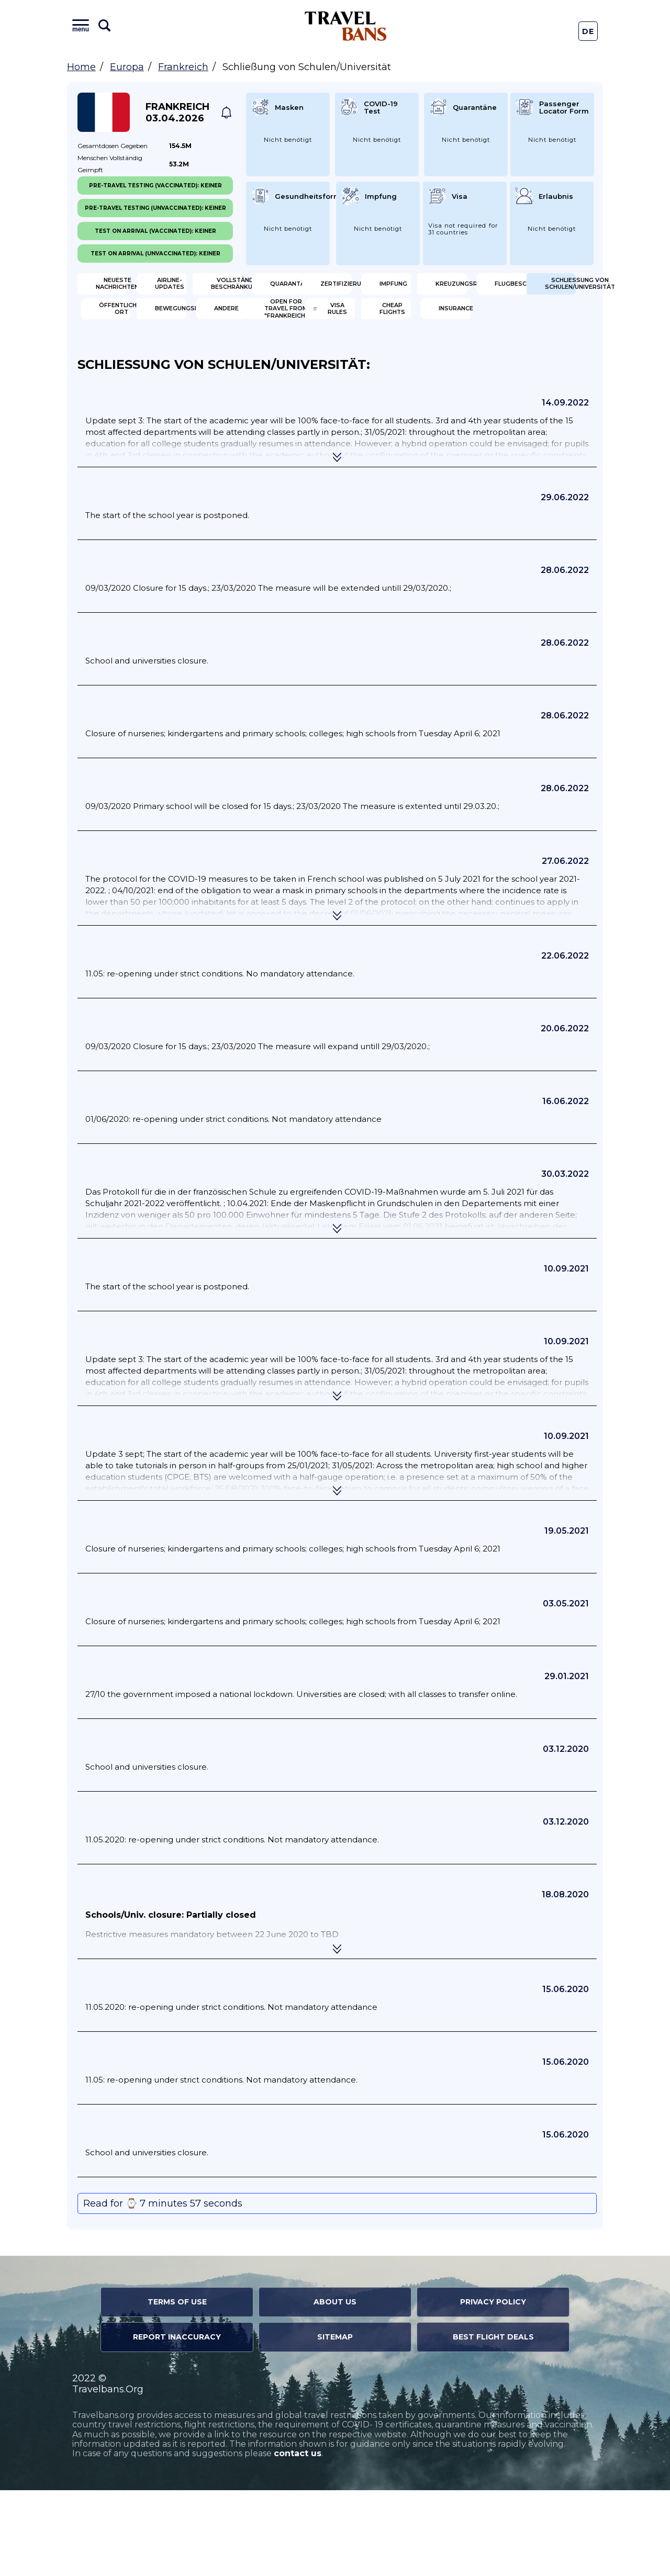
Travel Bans (346, 25)
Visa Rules (256, 390)
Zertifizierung (133, 322)
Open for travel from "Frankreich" (135, 390)
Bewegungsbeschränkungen (410, 355)
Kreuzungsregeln (401, 322)
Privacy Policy (493, 2388)
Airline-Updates (267, 288)
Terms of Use (177, 2388)
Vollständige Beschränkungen (400, 288)
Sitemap (335, 2423)
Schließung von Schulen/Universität (136, 356)
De (588, 31)
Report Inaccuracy (177, 2423)
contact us (297, 2540)
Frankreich (183, 67)
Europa (127, 67)
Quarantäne (526, 288)
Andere (515, 356)
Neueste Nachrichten (132, 288)
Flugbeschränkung (533, 322)
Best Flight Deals (493, 2423)
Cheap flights (396, 390)
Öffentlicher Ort (265, 356)
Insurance (521, 390)
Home (81, 67)
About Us (335, 2388)
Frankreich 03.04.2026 (177, 112)
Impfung (252, 322)
